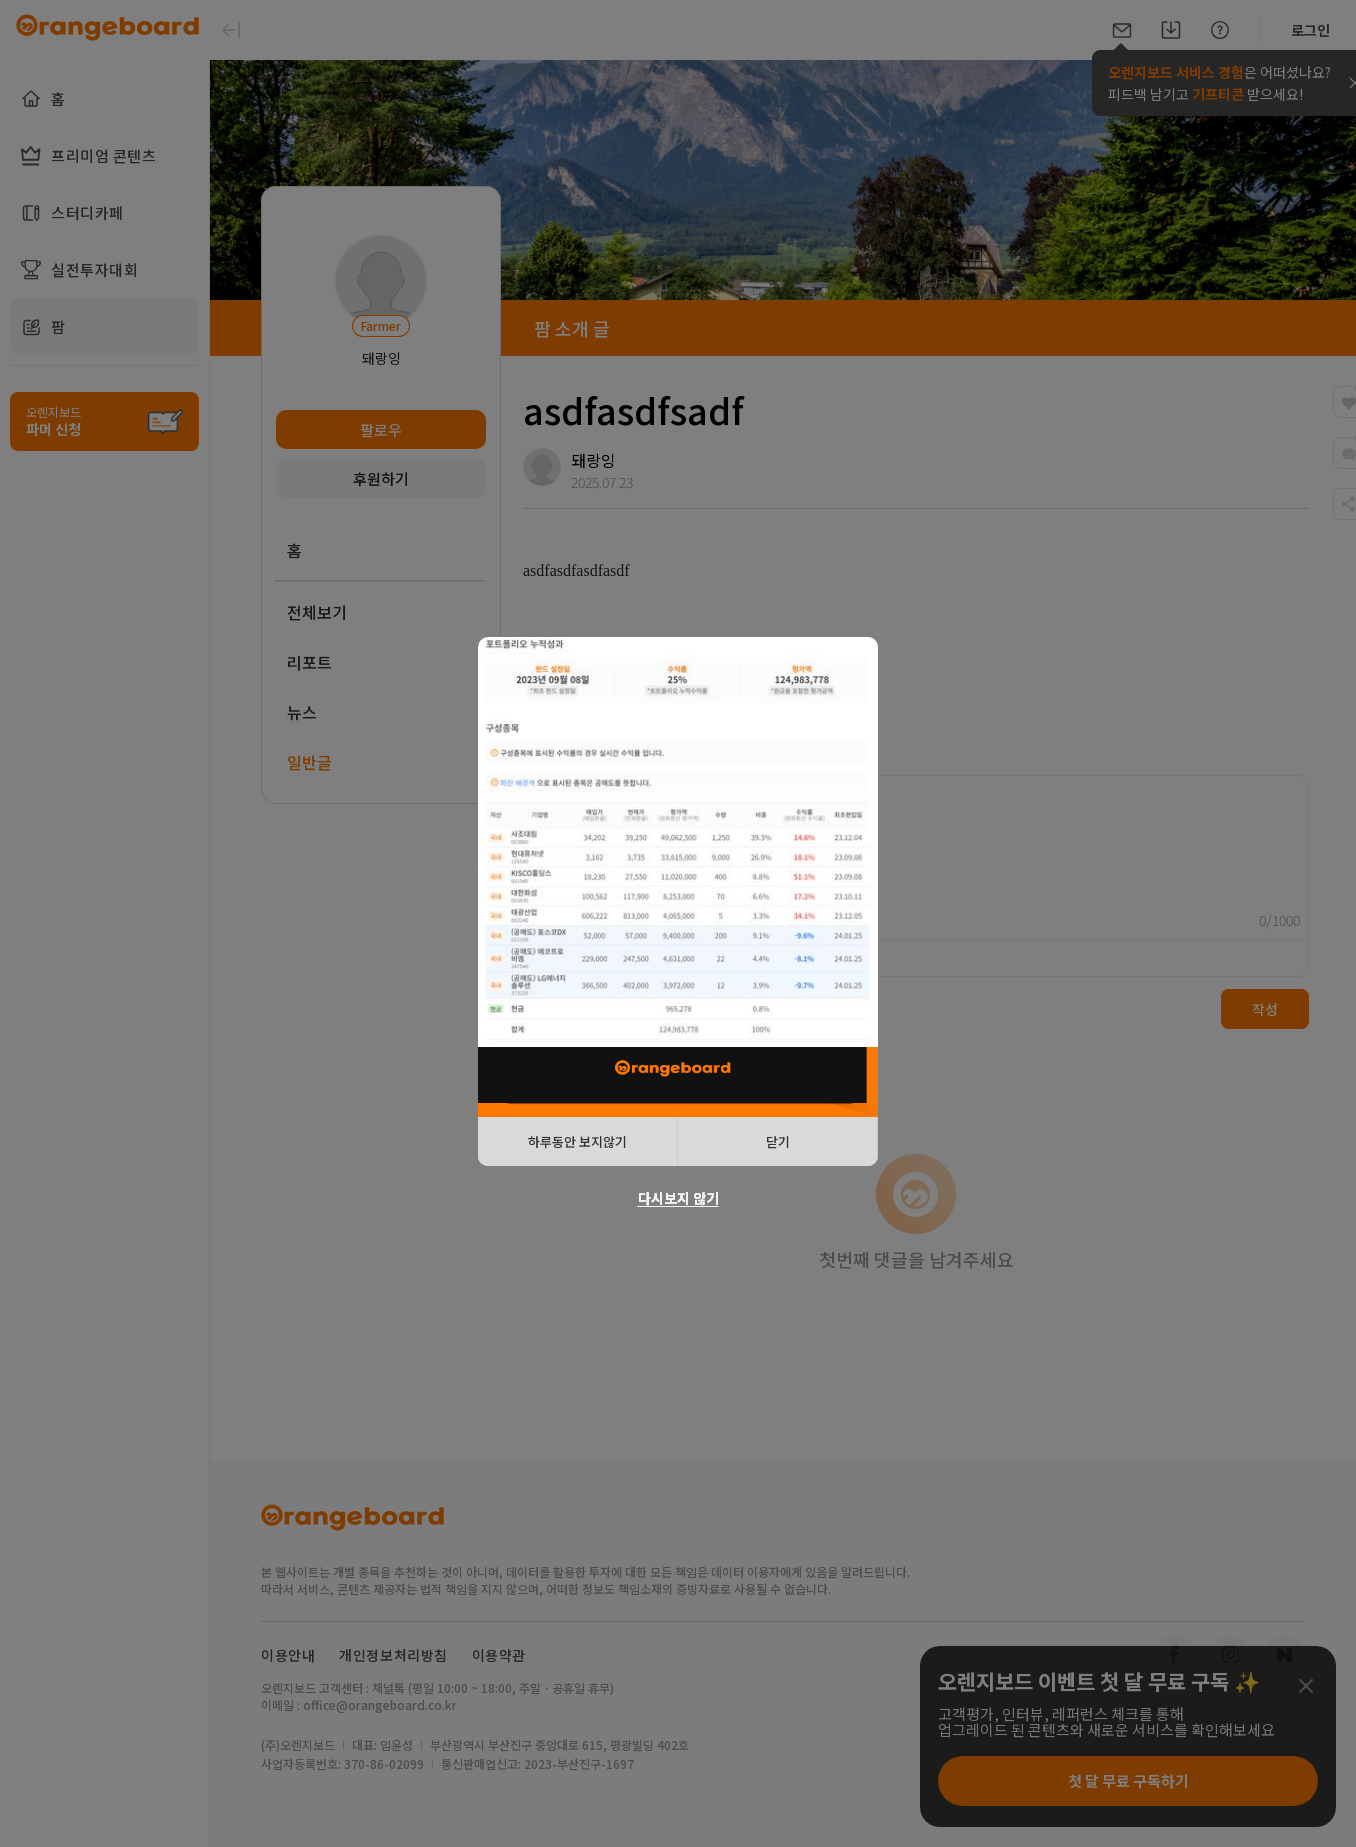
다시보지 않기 (678, 1198)
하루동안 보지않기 (577, 1141)
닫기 (778, 1141)
